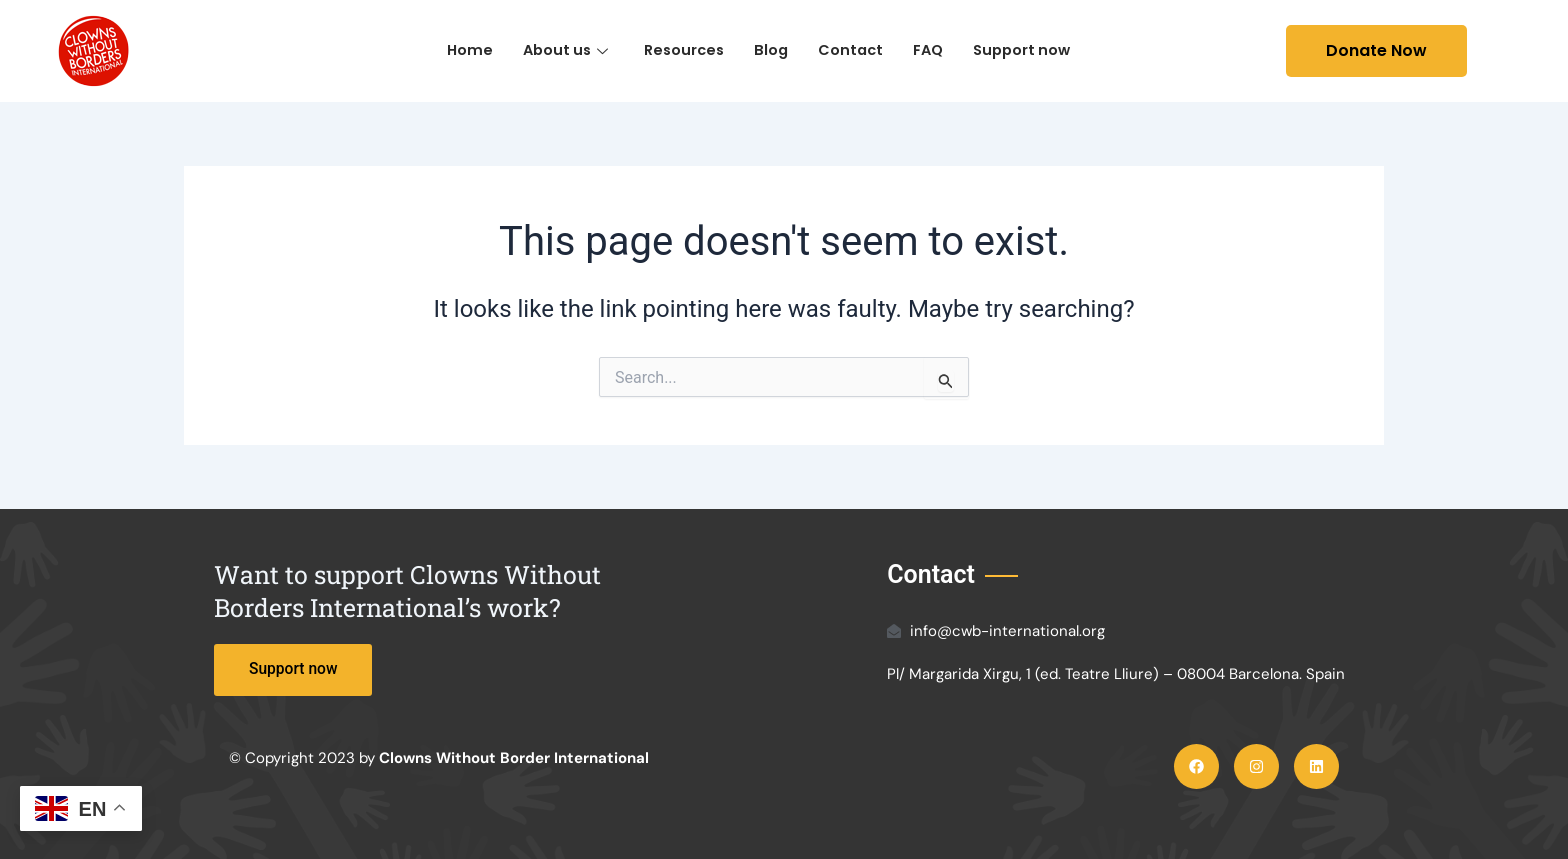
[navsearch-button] (1256, 51)
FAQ (932, 50)
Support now (1029, 50)
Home (461, 50)
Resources (682, 50)
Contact (852, 50)
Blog (771, 50)
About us (559, 50)
